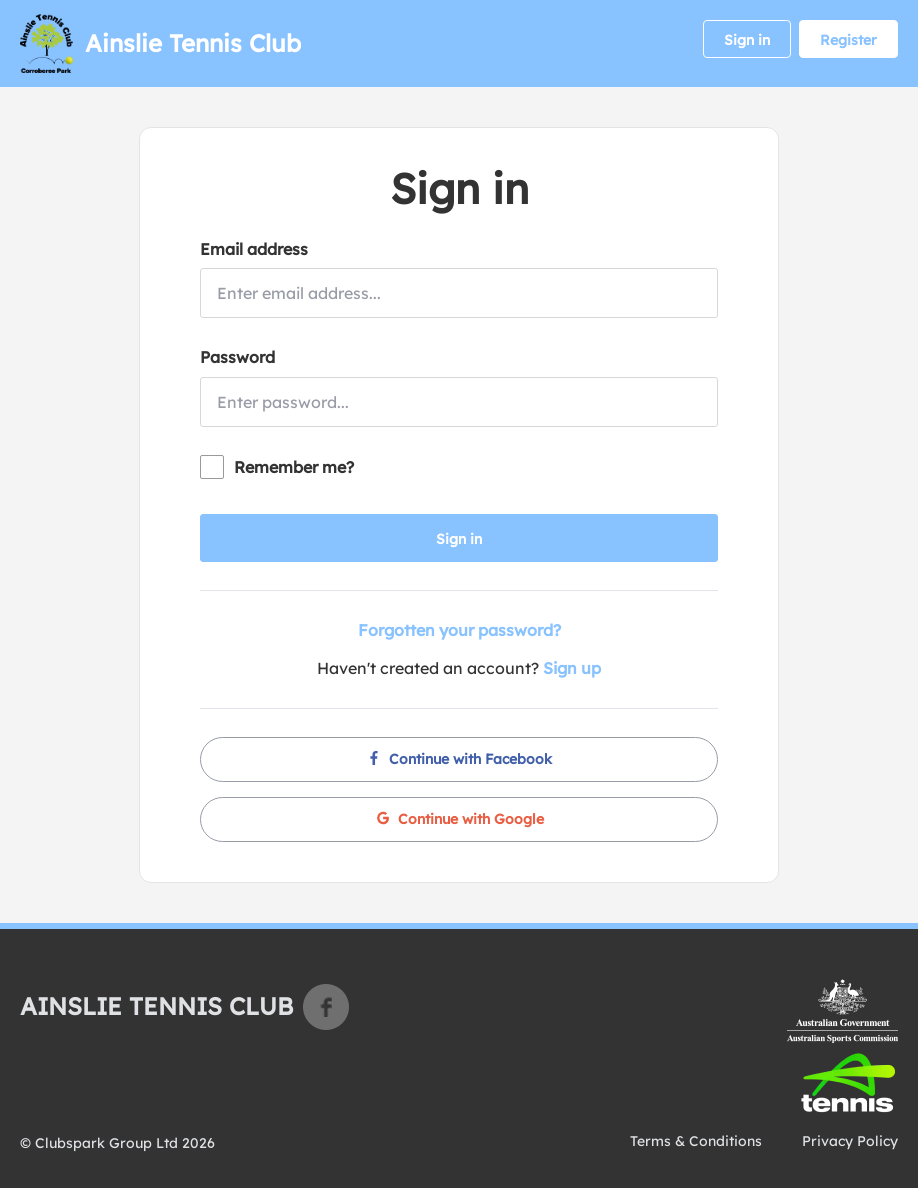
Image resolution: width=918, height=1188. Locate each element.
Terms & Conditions (696, 1141)
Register (848, 40)
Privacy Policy (850, 1141)
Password (237, 357)
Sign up (572, 668)
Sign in (747, 40)
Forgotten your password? (459, 630)
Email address (254, 249)
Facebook (326, 1007)
